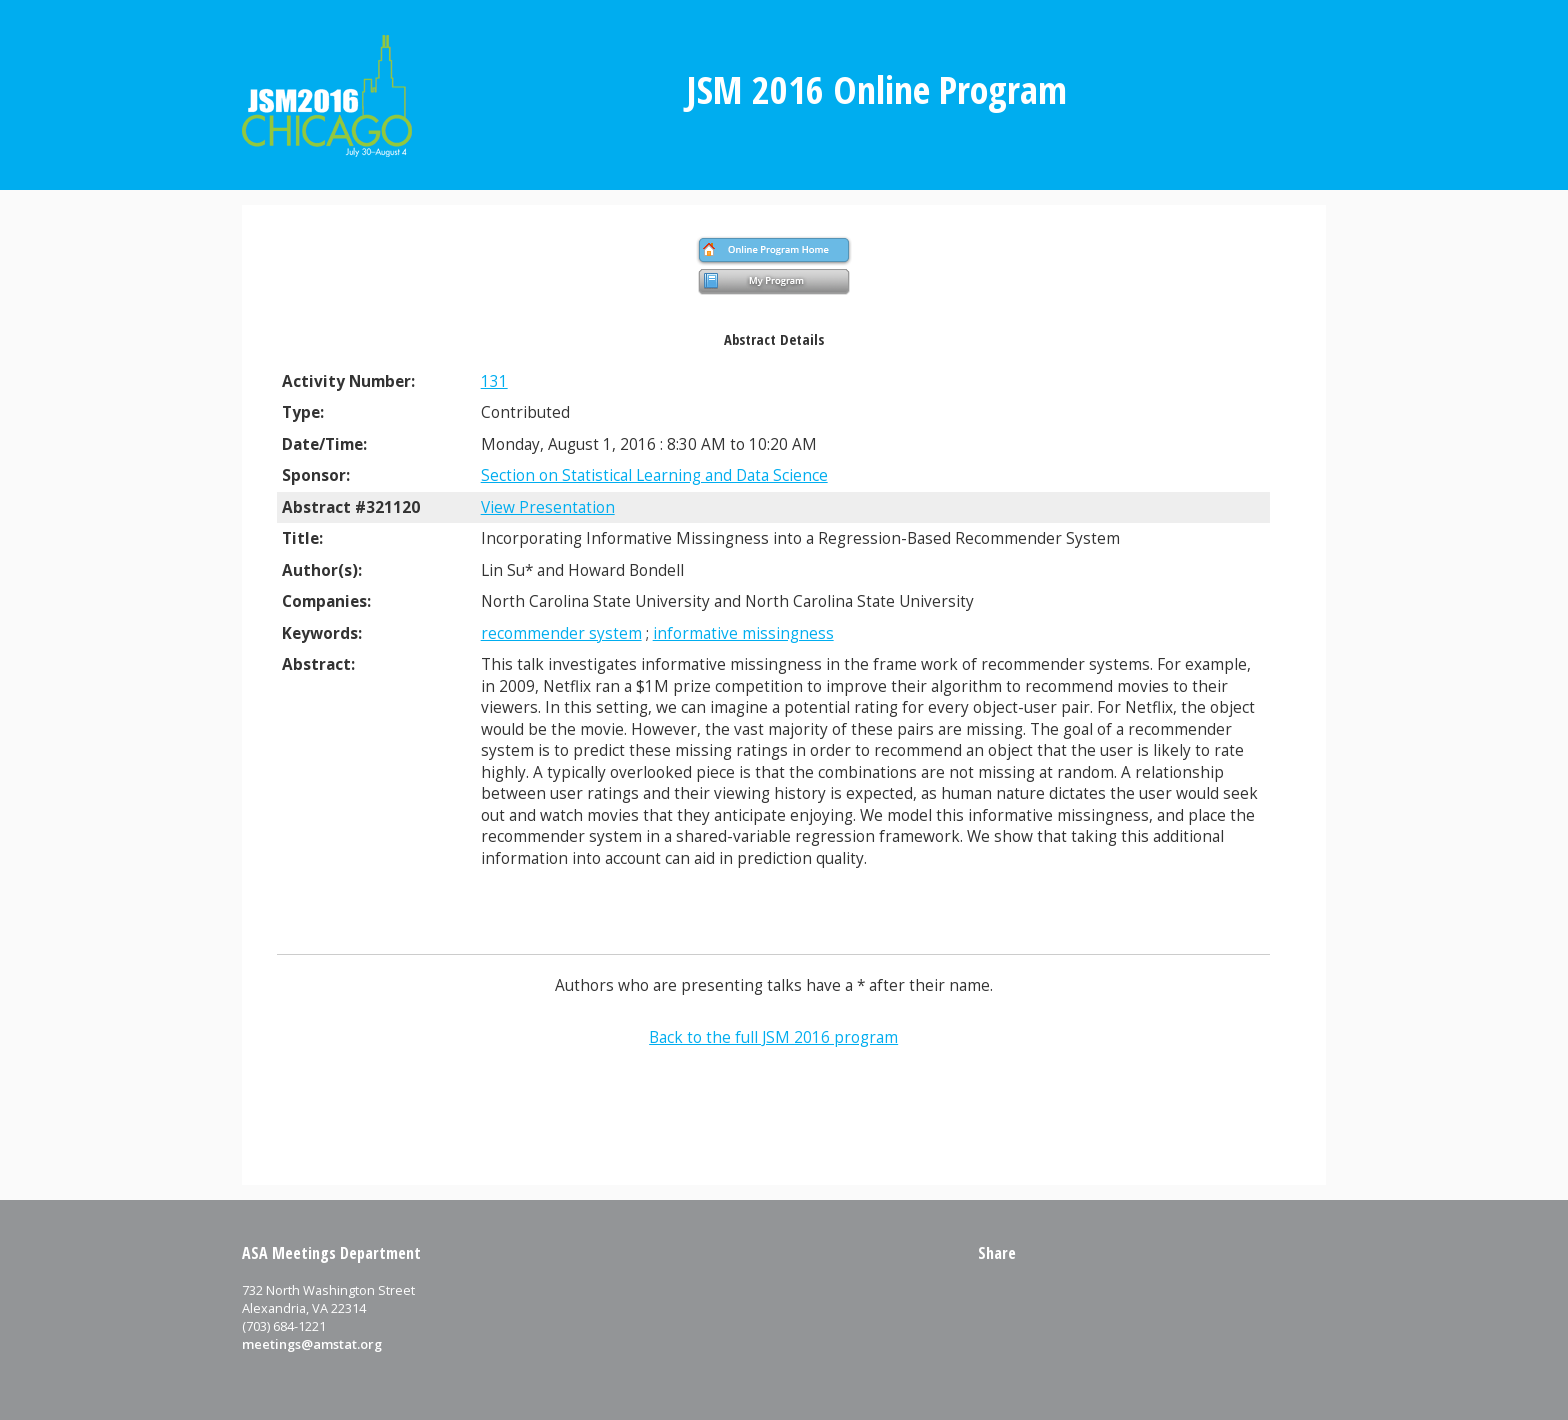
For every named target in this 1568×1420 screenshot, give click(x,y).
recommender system (561, 633)
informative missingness (743, 633)
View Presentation (548, 507)
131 (494, 381)
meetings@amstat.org (312, 1344)
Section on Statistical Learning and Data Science (654, 475)
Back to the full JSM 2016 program (773, 1037)
